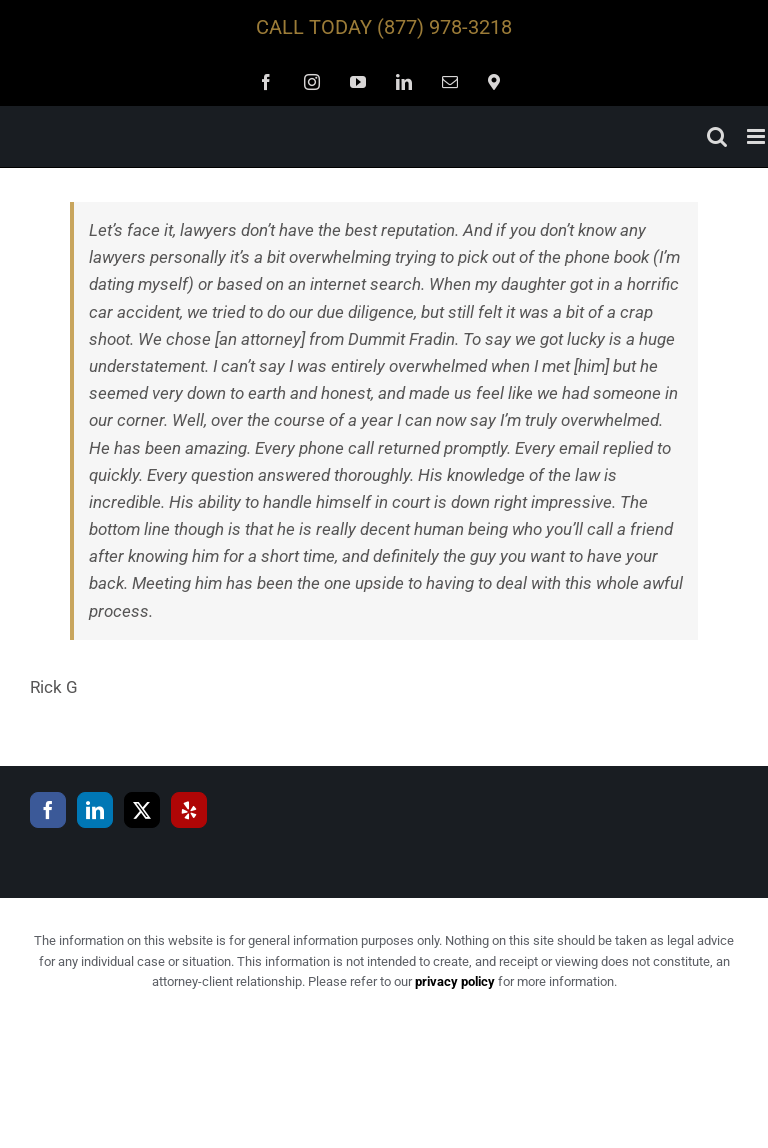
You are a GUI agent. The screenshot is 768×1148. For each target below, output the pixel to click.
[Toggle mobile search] (717, 136)
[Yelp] (189, 810)
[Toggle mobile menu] (757, 136)
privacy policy (455, 981)
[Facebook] (48, 810)
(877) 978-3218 (444, 27)
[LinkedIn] (95, 810)
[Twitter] (142, 810)
